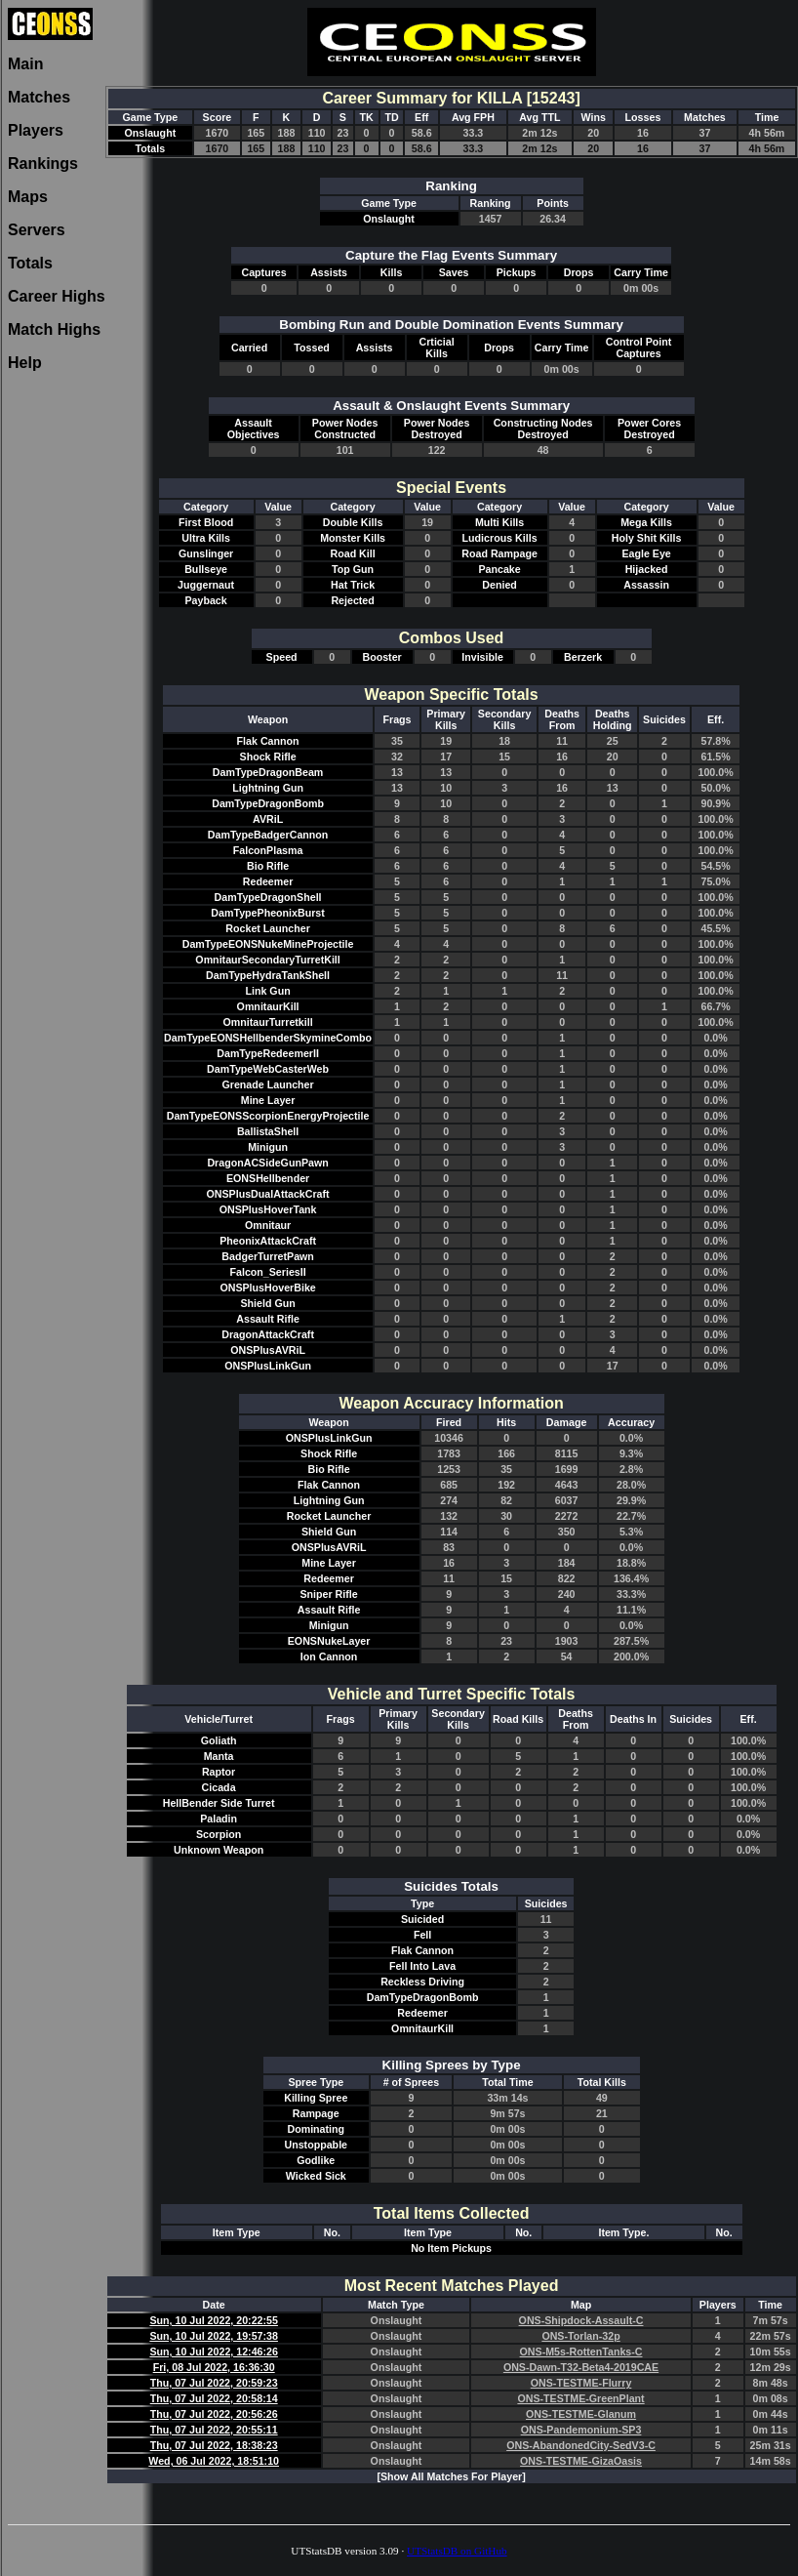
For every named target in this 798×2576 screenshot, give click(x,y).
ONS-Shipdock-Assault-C (581, 2320)
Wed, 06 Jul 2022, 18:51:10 (213, 2461)
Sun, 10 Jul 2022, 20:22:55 (213, 2320)
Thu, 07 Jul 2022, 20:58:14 (214, 2398)
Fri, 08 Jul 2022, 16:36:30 (214, 2367)
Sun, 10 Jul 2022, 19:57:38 (213, 2336)
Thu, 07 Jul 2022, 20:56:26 (214, 2414)
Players (35, 130)
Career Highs (56, 296)
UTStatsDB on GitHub (457, 2550)
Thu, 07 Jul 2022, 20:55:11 (214, 2429)
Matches (39, 97)
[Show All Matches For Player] (451, 2476)
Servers (36, 230)
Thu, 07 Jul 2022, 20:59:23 (214, 2383)
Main (25, 64)
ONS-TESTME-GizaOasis (581, 2461)
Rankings (43, 163)
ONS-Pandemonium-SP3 (581, 2429)
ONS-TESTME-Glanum (581, 2414)
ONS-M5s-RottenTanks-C (581, 2351)
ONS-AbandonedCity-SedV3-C (581, 2445)
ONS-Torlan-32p (580, 2336)
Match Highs (54, 329)
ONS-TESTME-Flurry (581, 2383)
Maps (28, 196)
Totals (30, 263)
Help (25, 362)
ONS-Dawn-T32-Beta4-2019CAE (580, 2367)
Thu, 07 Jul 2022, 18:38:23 (214, 2445)
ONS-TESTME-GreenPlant (580, 2398)
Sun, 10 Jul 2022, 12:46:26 (213, 2351)
